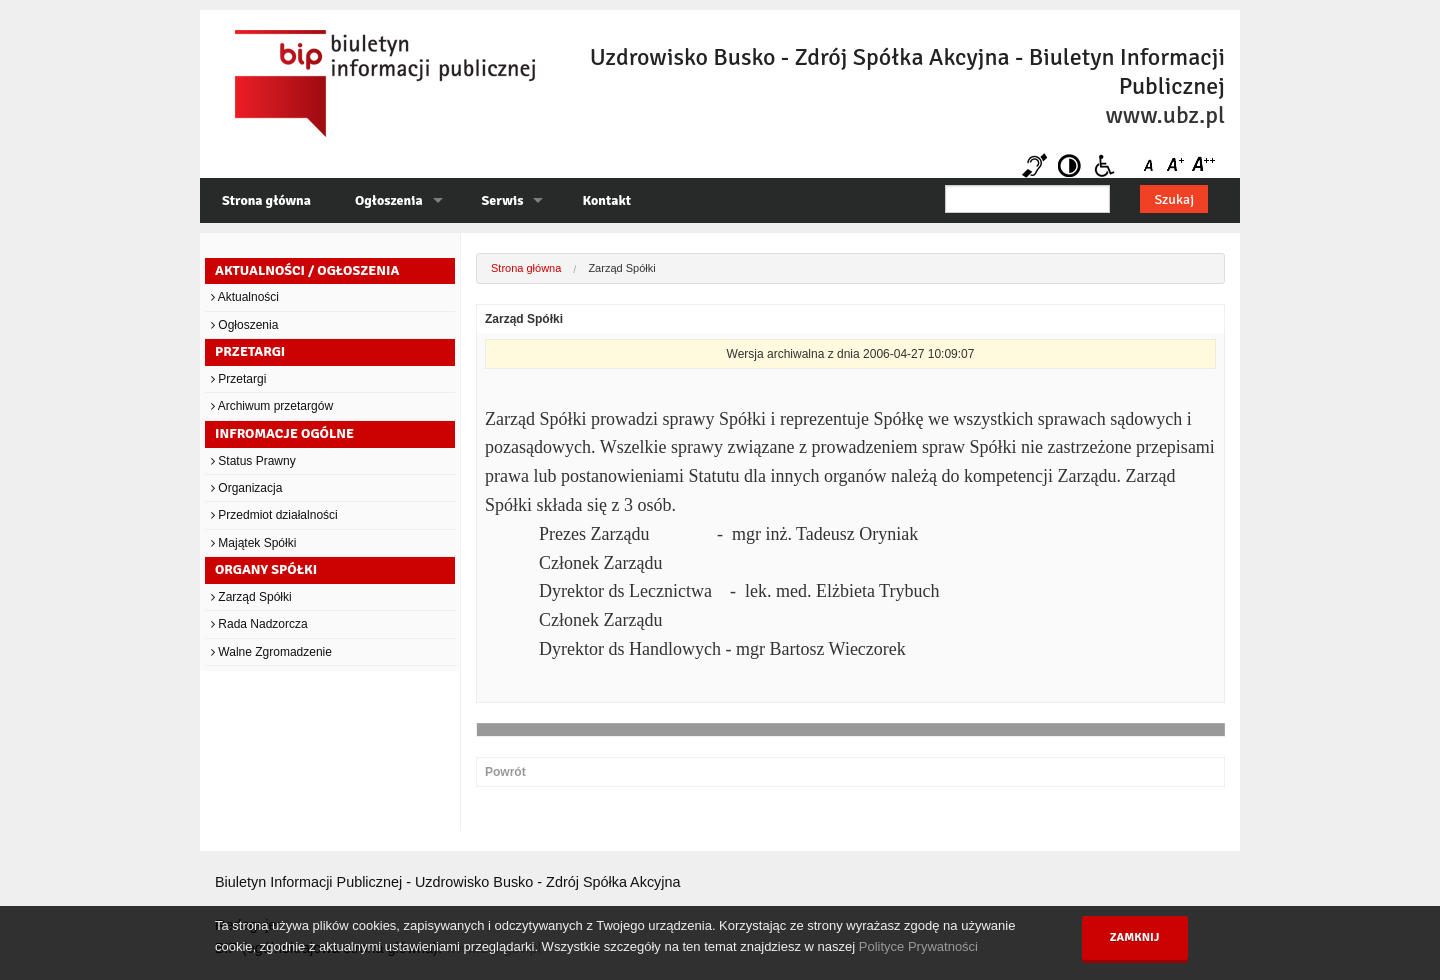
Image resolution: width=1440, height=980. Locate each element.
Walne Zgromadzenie (271, 652)
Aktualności (245, 297)
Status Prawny (253, 461)
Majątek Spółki (253, 543)
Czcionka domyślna (1152, 165)
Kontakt (606, 200)
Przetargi (238, 379)
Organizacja (246, 488)
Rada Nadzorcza (259, 624)
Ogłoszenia (389, 200)
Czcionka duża (1202, 165)
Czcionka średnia (1177, 165)
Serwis (503, 200)
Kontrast (1069, 165)
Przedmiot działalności (274, 515)
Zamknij (1135, 937)
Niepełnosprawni (1104, 165)
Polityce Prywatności (918, 946)
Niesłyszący (1034, 165)
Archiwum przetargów (272, 406)
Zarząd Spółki (251, 597)
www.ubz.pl (1165, 115)
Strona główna (266, 200)
